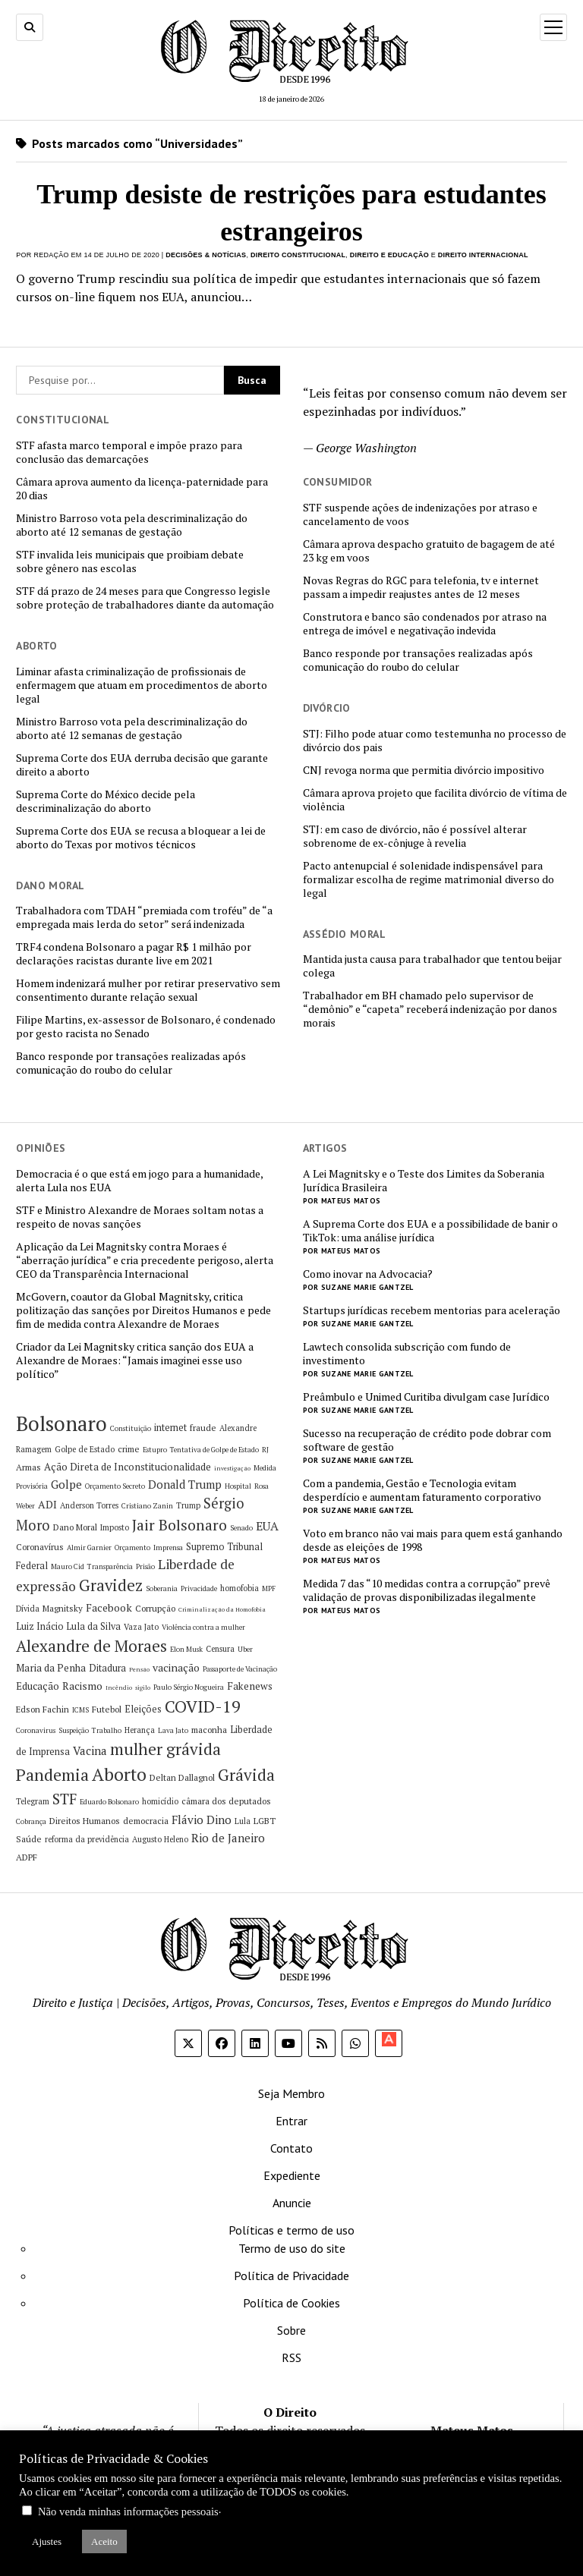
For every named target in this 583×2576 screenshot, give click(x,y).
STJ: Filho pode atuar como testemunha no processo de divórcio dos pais (434, 740)
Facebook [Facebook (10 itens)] (109, 1607)
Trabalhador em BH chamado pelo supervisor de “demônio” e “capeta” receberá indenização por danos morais (430, 1009)
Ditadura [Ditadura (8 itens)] (107, 1668)
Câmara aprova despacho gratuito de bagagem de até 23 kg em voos (429, 551)
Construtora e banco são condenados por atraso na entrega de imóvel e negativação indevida (425, 623)
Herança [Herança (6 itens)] (139, 1730)
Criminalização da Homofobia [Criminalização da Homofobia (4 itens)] (222, 1609)
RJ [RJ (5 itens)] (265, 1450)
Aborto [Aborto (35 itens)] (119, 1774)
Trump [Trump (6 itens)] (188, 1505)
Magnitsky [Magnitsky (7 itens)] (63, 1608)
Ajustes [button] (46, 2541)
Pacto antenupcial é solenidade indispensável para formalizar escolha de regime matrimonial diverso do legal (428, 879)
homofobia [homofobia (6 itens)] (239, 1588)
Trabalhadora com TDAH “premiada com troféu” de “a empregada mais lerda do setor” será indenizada (144, 917)
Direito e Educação (389, 255)
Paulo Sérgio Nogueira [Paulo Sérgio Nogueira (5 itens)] (188, 1687)
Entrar (291, 2120)
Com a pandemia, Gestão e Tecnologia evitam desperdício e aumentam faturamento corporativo (422, 1490)
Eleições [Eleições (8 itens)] (143, 1709)
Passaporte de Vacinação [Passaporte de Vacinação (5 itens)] (240, 1669)
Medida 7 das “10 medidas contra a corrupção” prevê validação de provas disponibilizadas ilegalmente (426, 1590)
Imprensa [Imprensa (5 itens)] (168, 1547)
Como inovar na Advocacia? (368, 1274)
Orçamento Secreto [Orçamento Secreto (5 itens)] (115, 1486)
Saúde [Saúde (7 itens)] (29, 1839)
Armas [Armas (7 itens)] (28, 1467)
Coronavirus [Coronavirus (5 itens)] (35, 1730)
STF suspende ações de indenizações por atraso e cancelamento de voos (420, 514)
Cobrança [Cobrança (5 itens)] (31, 1821)
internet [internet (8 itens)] (170, 1427)
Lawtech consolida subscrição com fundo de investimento (407, 1353)
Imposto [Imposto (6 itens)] (114, 1527)
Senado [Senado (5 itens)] (241, 1528)
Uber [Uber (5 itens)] (245, 1649)
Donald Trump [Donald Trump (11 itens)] (185, 1484)
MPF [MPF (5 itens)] (269, 1588)
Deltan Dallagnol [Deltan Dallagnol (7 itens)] (182, 1777)
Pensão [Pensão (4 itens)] (139, 1669)
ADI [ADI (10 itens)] (47, 1504)
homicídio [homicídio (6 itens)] (160, 1801)
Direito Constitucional (298, 255)
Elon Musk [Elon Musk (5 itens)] (186, 1649)
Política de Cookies (291, 2302)
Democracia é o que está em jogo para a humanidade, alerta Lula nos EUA (139, 1180)
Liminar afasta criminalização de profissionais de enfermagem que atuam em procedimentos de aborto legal (141, 685)
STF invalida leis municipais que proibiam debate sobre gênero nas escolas (130, 561)
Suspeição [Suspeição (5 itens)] (73, 1730)
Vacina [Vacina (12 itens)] (90, 1750)
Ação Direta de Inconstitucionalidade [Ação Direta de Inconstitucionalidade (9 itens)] (127, 1467)
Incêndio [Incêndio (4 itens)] (119, 1687)
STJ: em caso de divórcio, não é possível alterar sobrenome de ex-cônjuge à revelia (415, 836)
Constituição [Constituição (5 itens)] (130, 1428)
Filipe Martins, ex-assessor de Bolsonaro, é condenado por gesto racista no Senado (146, 1026)
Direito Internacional (483, 255)
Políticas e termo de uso (291, 2230)
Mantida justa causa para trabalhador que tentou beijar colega (432, 966)
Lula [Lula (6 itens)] (243, 1821)
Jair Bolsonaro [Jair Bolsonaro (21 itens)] (179, 1525)
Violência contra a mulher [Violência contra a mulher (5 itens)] (203, 1627)
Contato (291, 2148)
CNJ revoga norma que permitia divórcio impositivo (423, 770)
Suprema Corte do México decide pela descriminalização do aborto (105, 801)
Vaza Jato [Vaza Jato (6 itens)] (141, 1626)
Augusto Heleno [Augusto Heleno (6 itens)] (160, 1839)
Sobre (291, 2330)
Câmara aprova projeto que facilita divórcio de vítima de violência (435, 799)
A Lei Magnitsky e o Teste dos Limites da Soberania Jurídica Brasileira (423, 1180)
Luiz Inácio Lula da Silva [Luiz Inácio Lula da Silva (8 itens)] (68, 1626)
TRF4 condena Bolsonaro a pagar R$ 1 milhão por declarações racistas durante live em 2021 (133, 953)
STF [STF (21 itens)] (64, 1799)
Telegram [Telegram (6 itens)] (32, 1801)
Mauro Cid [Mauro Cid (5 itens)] (67, 1566)
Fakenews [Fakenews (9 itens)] (250, 1686)
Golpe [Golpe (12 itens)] (66, 1484)
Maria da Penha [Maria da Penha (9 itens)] (51, 1668)
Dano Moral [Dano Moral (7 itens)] (75, 1527)
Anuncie (292, 2202)
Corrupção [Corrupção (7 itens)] (155, 1608)
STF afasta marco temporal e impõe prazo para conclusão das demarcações (129, 452)
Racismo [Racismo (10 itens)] (82, 1685)
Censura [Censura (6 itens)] (220, 1648)
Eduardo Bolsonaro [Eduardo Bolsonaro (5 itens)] (109, 1802)
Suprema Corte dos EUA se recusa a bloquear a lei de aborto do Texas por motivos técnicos (141, 837)
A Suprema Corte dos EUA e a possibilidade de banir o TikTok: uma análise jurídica (430, 1230)
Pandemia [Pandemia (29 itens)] (52, 1774)
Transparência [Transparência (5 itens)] (110, 1566)
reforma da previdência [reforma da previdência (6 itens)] (87, 1839)
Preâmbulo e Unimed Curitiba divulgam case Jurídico (426, 1397)
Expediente (291, 2175)
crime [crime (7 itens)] (129, 1449)
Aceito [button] (104, 2541)
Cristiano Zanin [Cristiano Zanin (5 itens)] (147, 1506)
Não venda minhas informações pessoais (128, 2511)
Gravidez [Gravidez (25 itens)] (111, 1585)
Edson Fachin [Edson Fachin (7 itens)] (42, 1709)
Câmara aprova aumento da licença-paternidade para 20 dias (142, 488)
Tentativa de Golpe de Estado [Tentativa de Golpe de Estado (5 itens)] (214, 1450)
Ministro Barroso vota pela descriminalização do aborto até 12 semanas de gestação (131, 525)
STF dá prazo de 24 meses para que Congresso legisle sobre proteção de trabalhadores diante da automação (145, 598)
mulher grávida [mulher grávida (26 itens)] (165, 1749)
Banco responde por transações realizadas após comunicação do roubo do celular (418, 660)
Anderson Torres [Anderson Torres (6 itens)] (89, 1505)
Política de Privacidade (291, 2275)
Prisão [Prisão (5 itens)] (145, 1566)
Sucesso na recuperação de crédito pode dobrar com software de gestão (427, 1440)
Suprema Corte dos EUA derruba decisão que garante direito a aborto (142, 764)
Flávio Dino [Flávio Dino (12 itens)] (202, 1819)
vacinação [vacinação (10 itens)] (176, 1667)
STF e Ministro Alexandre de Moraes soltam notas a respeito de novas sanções (139, 1217)
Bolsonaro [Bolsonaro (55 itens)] (61, 1423)
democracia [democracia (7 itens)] (146, 1820)
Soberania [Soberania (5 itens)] (162, 1588)
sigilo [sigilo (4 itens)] (142, 1687)
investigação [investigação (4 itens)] (232, 1468)
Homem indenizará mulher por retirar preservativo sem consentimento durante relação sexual (148, 990)
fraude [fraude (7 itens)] (203, 1427)
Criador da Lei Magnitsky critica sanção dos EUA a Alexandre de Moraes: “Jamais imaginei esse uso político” (135, 1360)
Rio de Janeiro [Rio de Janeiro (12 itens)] (228, 1837)
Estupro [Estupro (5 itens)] (155, 1450)
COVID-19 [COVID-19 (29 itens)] (203, 1706)
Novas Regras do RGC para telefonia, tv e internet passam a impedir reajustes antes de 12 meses (421, 587)
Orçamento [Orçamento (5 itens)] (132, 1547)
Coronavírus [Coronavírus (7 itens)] (40, 1546)
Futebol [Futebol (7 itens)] (106, 1709)
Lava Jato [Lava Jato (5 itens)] (173, 1730)
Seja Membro (291, 2093)
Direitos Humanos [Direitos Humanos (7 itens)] (84, 1820)
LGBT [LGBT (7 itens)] (265, 1820)
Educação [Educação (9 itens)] (37, 1686)
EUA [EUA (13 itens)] (267, 1526)
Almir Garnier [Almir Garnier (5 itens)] (89, 1547)
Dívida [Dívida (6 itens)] (27, 1608)
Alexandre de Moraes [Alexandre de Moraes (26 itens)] (91, 1645)
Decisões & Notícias (205, 255)
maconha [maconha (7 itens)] (209, 1729)
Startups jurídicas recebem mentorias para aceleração (431, 1310)
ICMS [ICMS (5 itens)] (80, 1710)
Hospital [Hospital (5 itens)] (238, 1486)
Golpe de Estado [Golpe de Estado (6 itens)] (85, 1449)
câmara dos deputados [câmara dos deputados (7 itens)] (226, 1801)
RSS (291, 2357)
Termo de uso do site (291, 2248)
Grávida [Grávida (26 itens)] (246, 1774)
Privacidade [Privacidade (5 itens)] (199, 1588)
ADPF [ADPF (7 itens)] (26, 1857)
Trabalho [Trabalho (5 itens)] (106, 1730)
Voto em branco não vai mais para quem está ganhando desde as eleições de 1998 (433, 1540)
